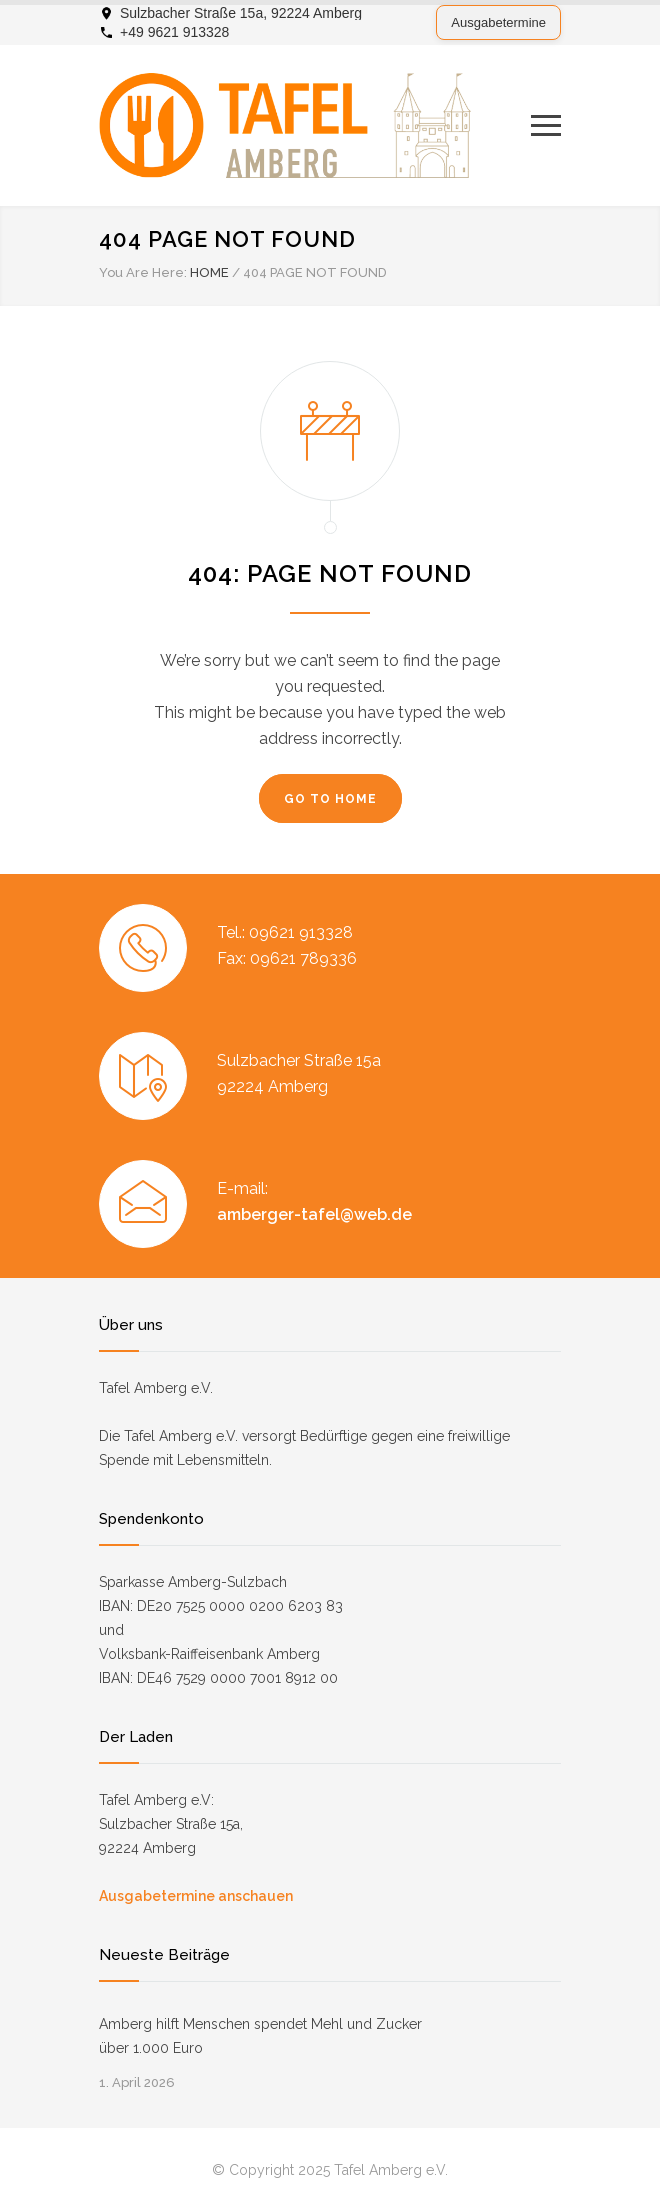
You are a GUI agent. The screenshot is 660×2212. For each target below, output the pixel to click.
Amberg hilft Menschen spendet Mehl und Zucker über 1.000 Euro (260, 2036)
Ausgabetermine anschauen (196, 1896)
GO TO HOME (330, 799)
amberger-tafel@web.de (314, 1214)
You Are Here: (143, 272)
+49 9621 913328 (174, 32)
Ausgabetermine (498, 22)
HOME (209, 272)
